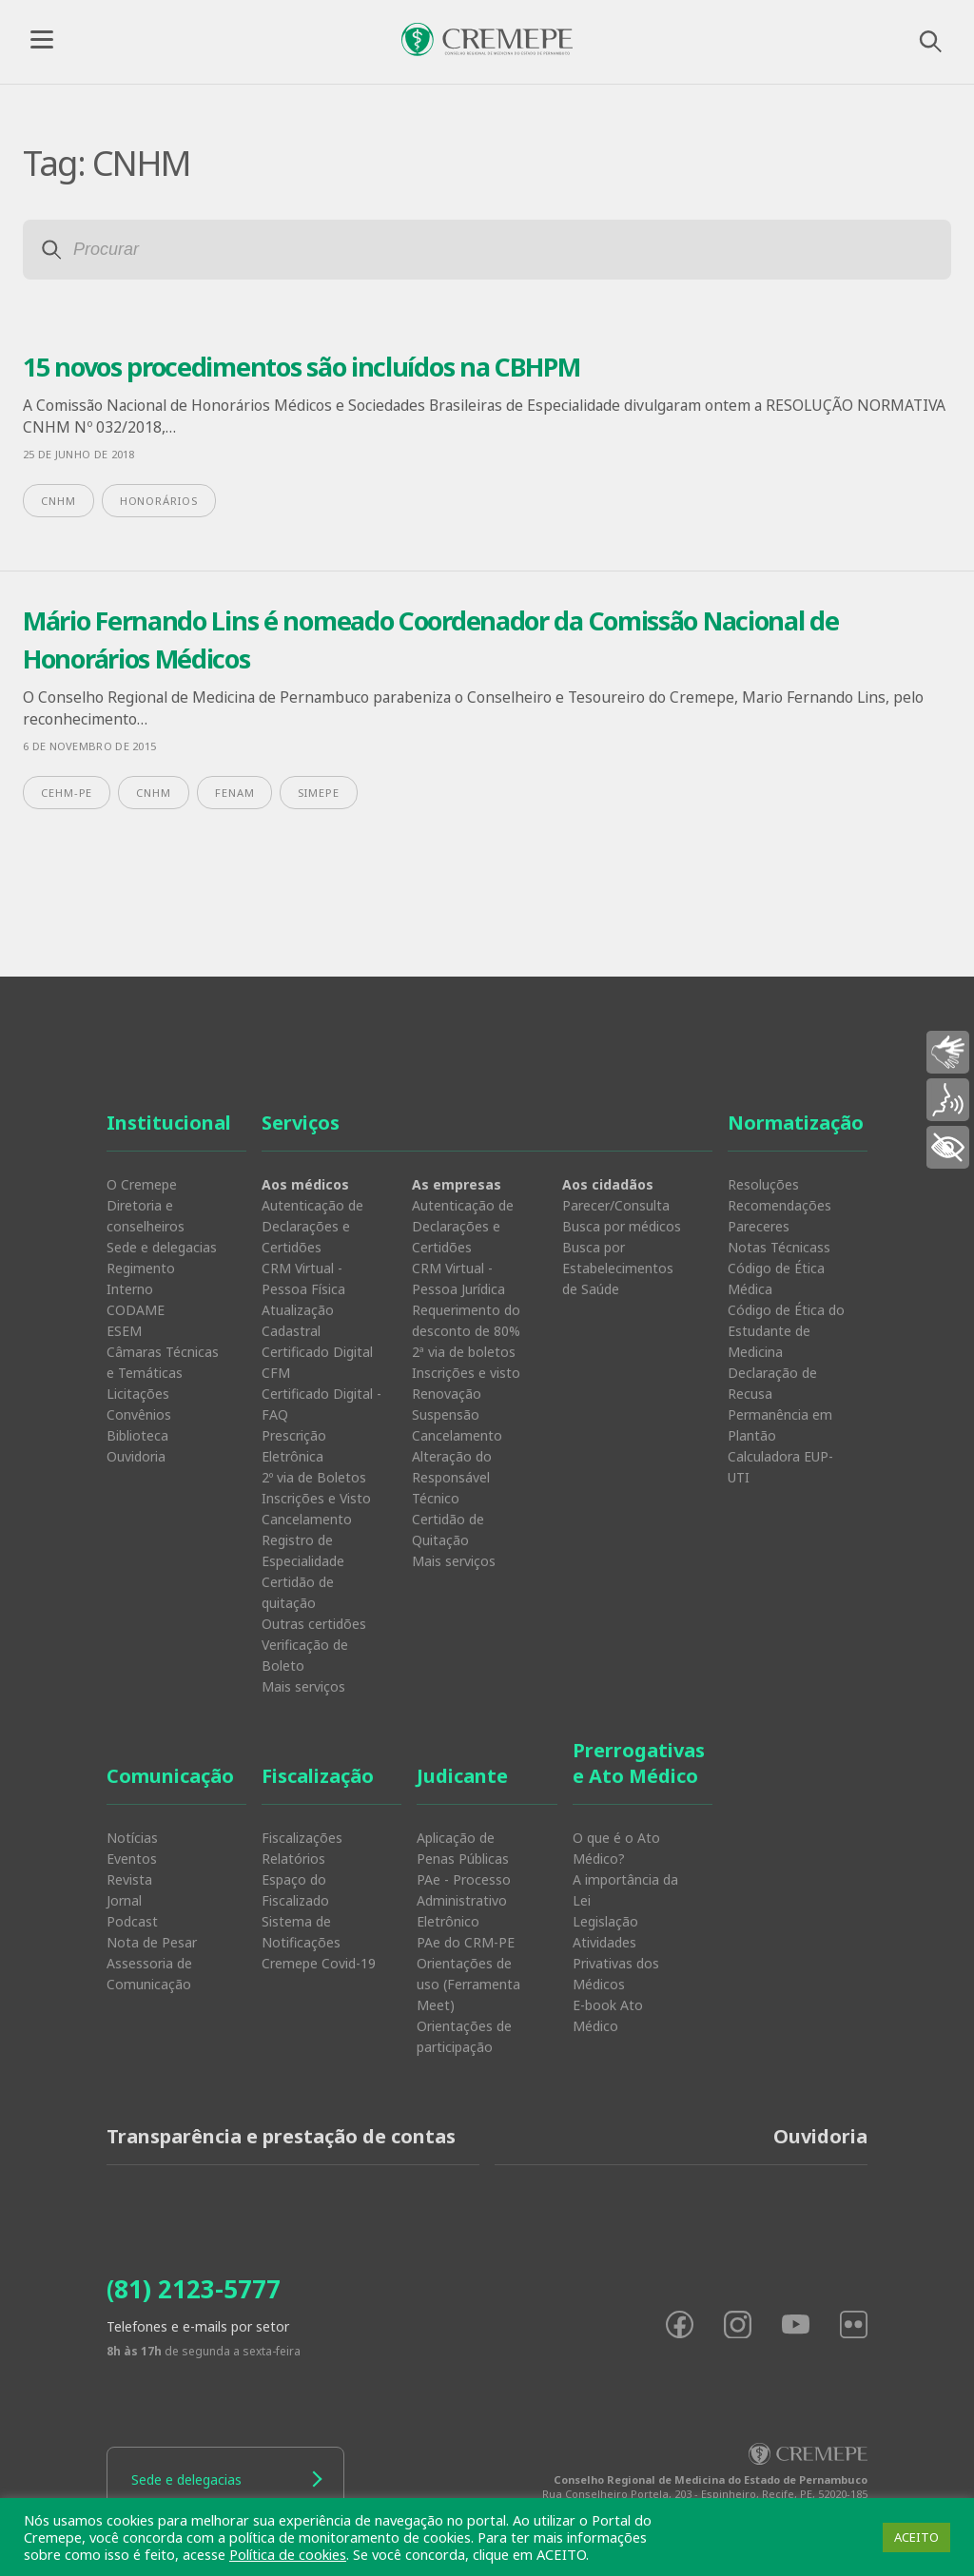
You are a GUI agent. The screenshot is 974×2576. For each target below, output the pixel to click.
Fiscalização (318, 1776)
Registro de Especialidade (303, 1550)
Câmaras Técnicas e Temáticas (163, 1362)
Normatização (796, 1122)
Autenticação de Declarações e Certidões (312, 1226)
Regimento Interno (141, 1278)
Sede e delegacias (162, 1247)
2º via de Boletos (314, 1477)
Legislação (605, 1921)
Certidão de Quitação (448, 1529)
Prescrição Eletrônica (294, 1445)
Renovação (446, 1394)
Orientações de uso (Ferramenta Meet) (468, 1984)
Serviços (301, 1122)
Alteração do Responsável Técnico (452, 1477)
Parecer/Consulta (616, 1205)
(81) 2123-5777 (194, 2289)
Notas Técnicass (779, 1247)
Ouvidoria (136, 1456)
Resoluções (763, 1184)
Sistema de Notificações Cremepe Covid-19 (319, 1942)
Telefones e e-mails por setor (198, 2326)
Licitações (138, 1394)
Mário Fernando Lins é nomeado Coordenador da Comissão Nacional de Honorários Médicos (431, 640)
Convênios (139, 1414)
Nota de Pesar (152, 1942)
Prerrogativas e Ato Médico (639, 1763)
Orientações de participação (464, 2036)
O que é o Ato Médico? (616, 1848)
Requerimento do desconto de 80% (466, 1320)
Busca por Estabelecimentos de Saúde (617, 1268)
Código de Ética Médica (776, 1278)
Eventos (132, 1859)
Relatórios (293, 1859)
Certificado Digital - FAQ (321, 1404)
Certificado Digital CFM (317, 1362)
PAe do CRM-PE (466, 1942)
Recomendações (779, 1205)
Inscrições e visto (466, 1373)
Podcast (132, 1921)
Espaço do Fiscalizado (295, 1889)
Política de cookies (287, 2554)
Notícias (132, 1838)
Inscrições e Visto (316, 1498)
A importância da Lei (625, 1889)
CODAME (136, 1310)
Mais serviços (303, 1686)
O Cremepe (142, 1184)
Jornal (124, 1900)
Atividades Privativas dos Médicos (616, 1963)
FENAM (235, 792)
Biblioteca (137, 1435)
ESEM (124, 1331)
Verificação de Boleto (305, 1655)
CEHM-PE (66, 792)
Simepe (318, 792)
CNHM (58, 501)
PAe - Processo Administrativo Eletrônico (464, 1900)
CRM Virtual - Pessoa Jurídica (458, 1278)
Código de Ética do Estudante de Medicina (786, 1331)
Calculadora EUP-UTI (780, 1466)
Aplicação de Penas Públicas (463, 1848)
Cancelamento (307, 1519)
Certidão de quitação (298, 1592)
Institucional (169, 1122)
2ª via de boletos (464, 1352)
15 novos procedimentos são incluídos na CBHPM (301, 366)
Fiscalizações (302, 1838)
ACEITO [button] (916, 2537)
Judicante (462, 1776)
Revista (129, 1879)
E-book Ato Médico (608, 2015)
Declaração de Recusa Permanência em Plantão (780, 1404)
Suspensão (445, 1414)
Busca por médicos (621, 1226)
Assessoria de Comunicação (149, 1973)
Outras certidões (314, 1624)
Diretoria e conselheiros (146, 1215)
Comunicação (170, 1776)
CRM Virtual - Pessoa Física (303, 1278)
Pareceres (758, 1226)
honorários (159, 501)
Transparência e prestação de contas (281, 2136)
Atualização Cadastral (298, 1320)
